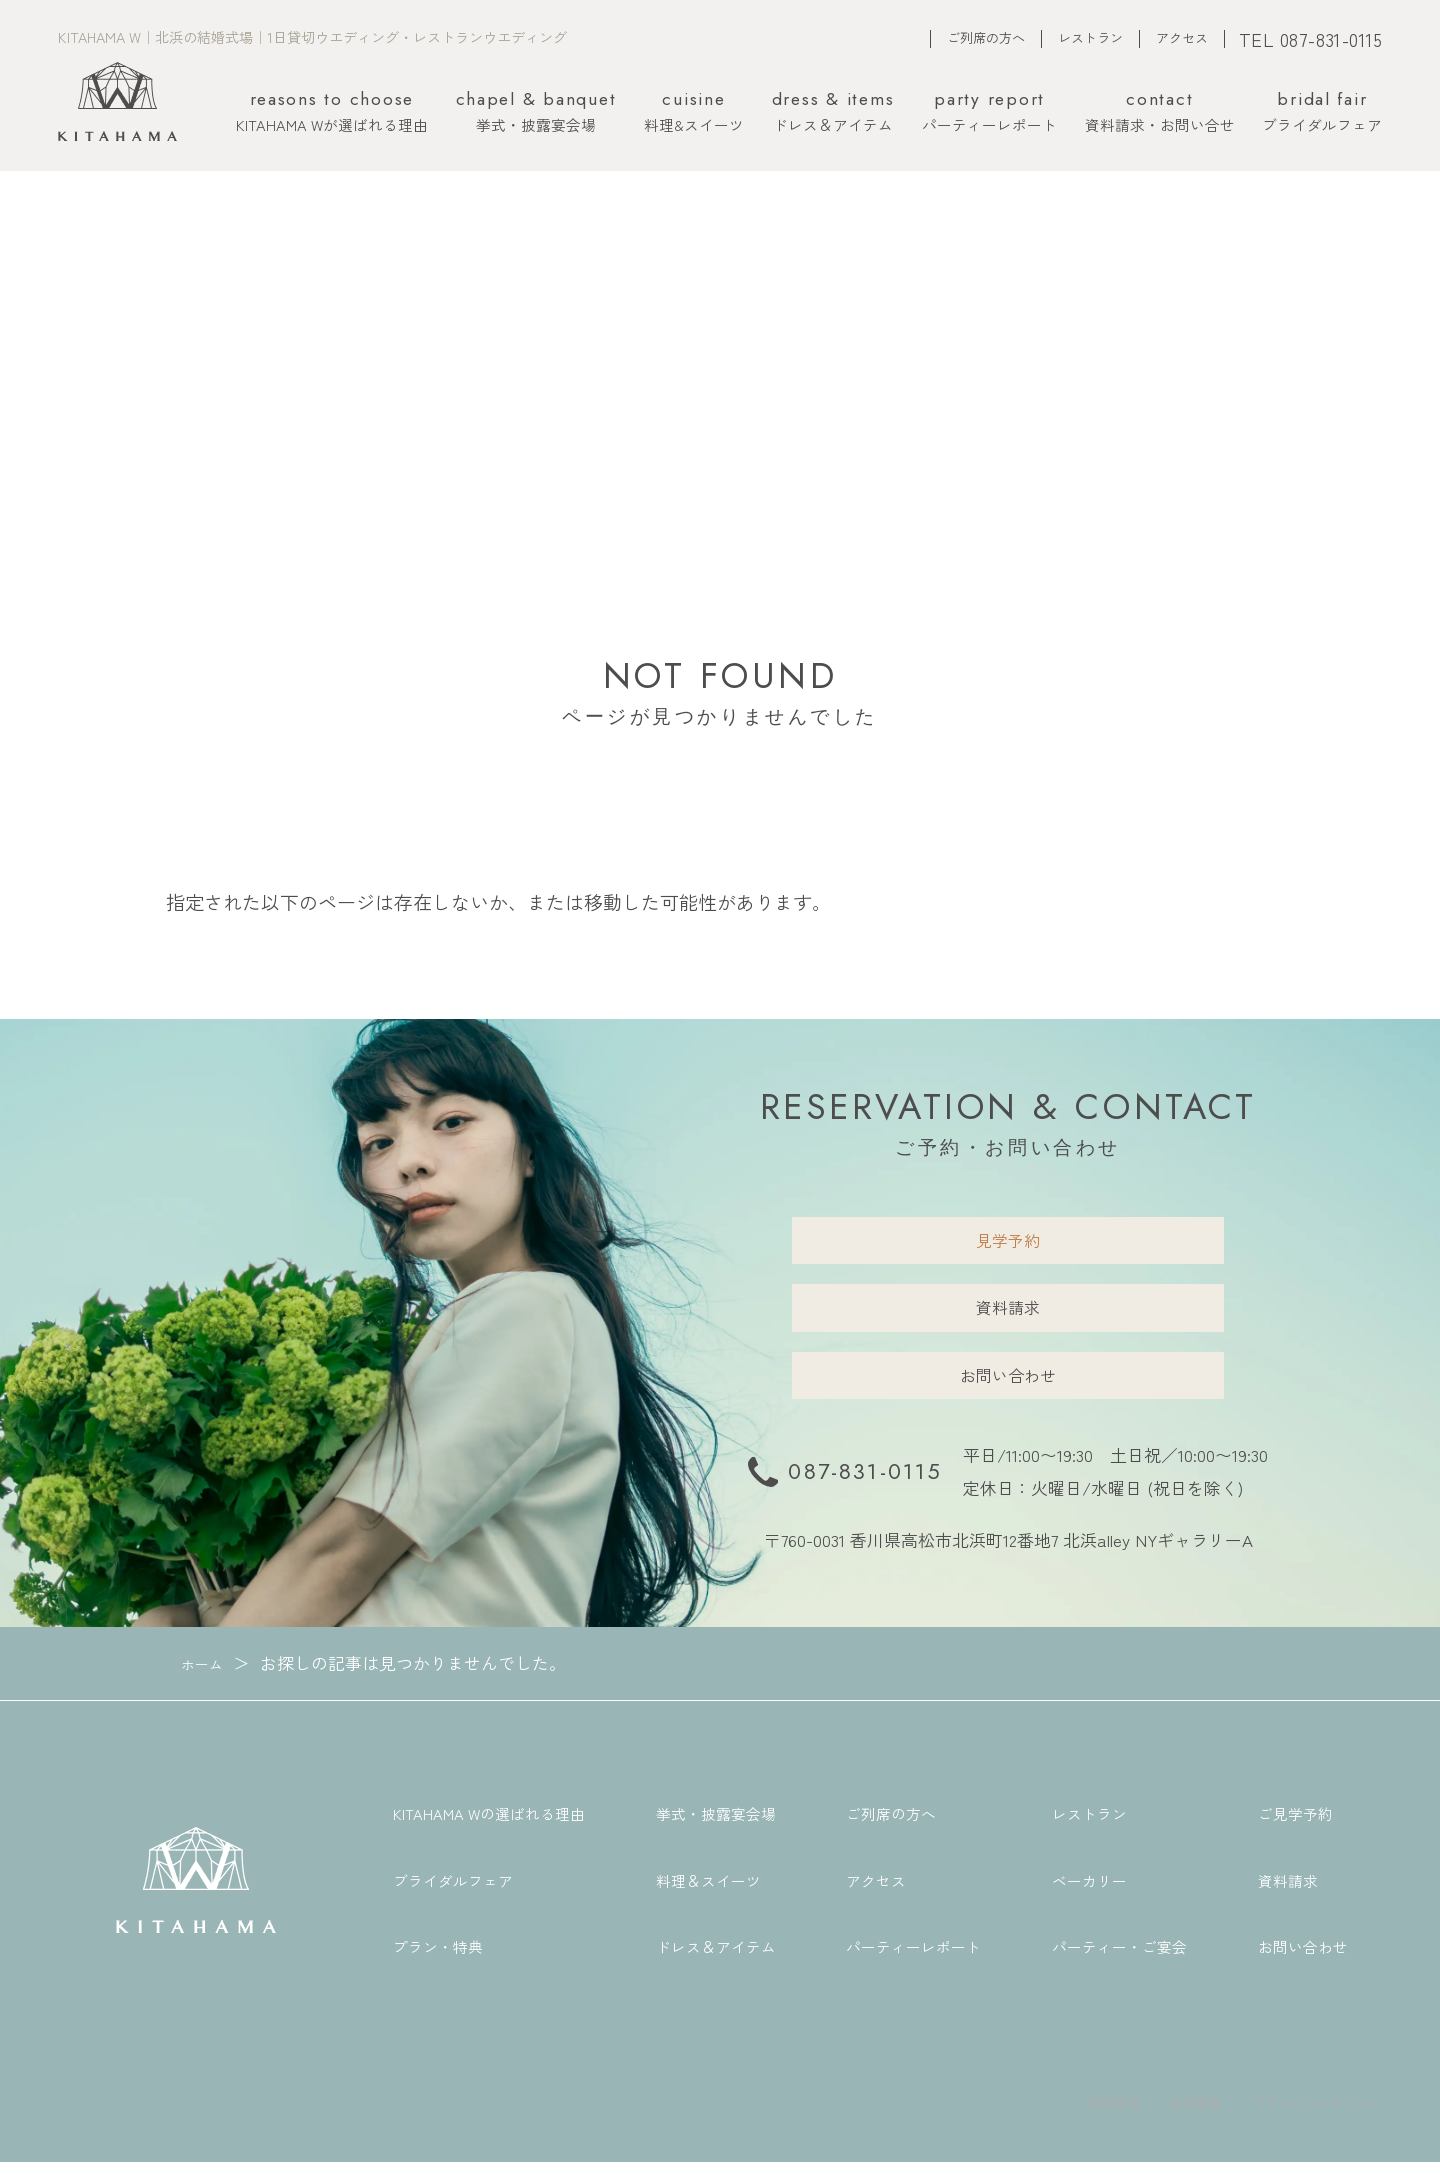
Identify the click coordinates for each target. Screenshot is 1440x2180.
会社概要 (1160, 2118)
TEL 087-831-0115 (1311, 39)
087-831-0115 (865, 1488)
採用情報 (1066, 2118)
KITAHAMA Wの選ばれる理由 (489, 1830)
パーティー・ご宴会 (1119, 1963)
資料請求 (1008, 1315)
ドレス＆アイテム (833, 112)
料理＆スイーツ (708, 1896)
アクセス (1182, 38)
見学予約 (1008, 1242)
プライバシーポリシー (1302, 2118)
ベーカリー (1089, 1896)
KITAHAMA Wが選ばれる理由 (332, 112)
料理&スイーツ (694, 112)
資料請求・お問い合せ (1160, 112)
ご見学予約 (1295, 1830)
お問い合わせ (1008, 1388)
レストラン (1090, 38)
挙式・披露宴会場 (536, 112)
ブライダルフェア (1322, 112)
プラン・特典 (438, 1963)
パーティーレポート (989, 112)
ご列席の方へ (986, 38)
